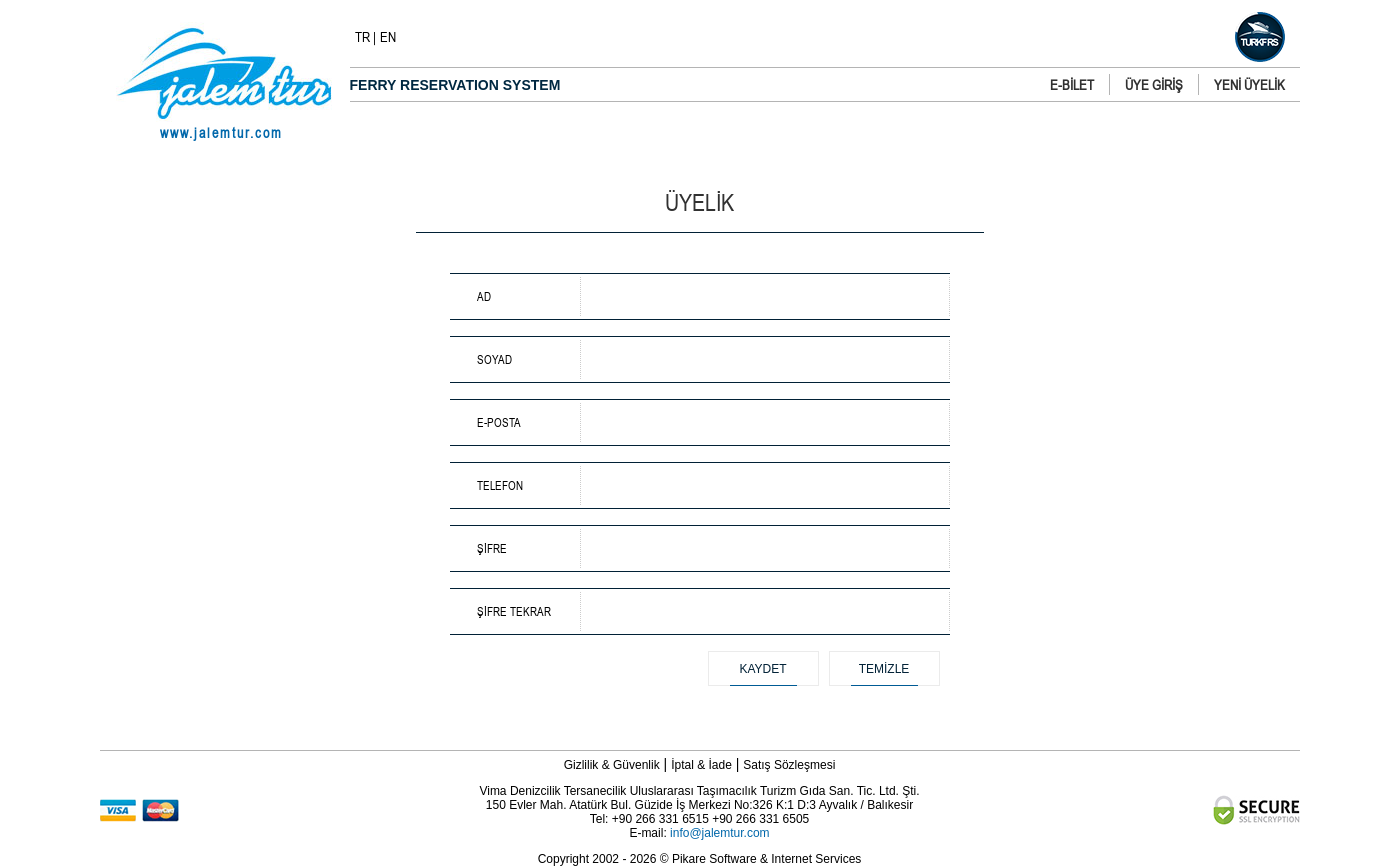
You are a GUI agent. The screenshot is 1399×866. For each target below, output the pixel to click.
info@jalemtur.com (720, 833)
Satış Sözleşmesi (789, 765)
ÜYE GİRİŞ (1154, 85)
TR (362, 37)
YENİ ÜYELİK (1249, 85)
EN (388, 37)
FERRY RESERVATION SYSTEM (455, 85)
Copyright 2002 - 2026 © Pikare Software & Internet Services (700, 859)
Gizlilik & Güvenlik (612, 765)
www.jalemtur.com (221, 133)
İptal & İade (701, 765)
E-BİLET (1072, 85)
